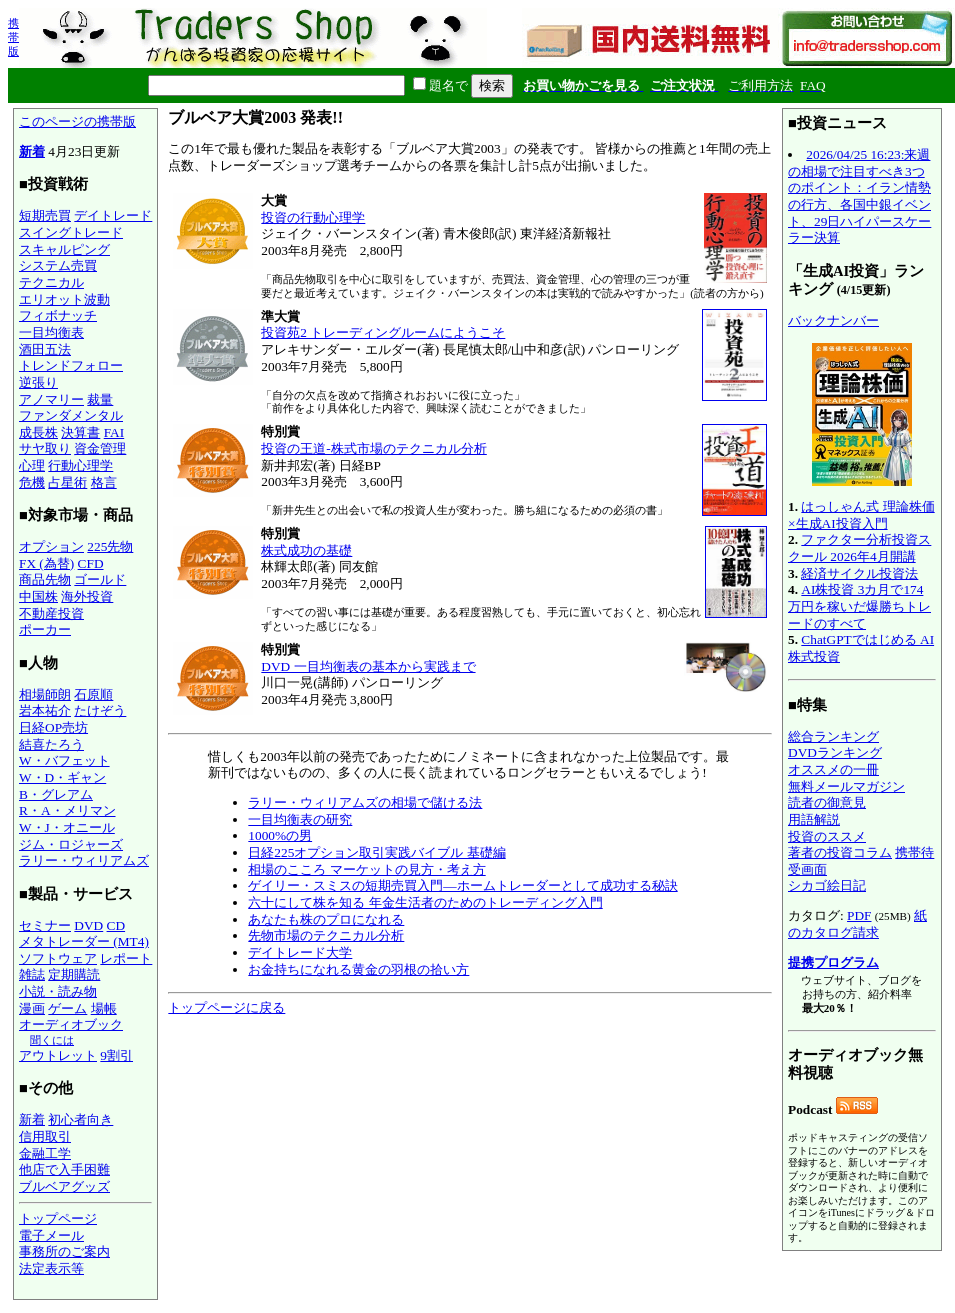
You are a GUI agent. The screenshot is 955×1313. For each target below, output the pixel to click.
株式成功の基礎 (306, 550)
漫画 (32, 1008)
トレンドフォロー (71, 365)
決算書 (80, 432)
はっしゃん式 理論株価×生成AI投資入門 (861, 515)
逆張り (38, 382)
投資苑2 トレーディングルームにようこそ (383, 332)
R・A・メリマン (67, 810)
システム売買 (58, 265)
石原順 (93, 694)
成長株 (38, 432)
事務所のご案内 (64, 1251)
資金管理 (100, 448)
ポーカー (45, 629)
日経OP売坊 (53, 727)
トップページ (58, 1218)
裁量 (100, 399)
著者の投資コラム (840, 852)
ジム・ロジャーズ (71, 844)
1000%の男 (280, 835)
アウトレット (58, 1055)
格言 (104, 482)
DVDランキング (835, 752)
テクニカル (51, 282)
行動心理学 (80, 465)
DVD (88, 925)
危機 (32, 482)
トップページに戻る (226, 1007)
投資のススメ (827, 836)
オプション (51, 546)
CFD (91, 563)
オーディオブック (71, 1024)
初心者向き (80, 1119)
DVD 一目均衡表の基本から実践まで (368, 666)
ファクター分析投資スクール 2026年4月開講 (859, 548)
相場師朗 (45, 694)
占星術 (67, 482)
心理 (32, 465)
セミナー (45, 925)
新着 (32, 151)
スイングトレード (71, 232)
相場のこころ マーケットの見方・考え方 (366, 869)
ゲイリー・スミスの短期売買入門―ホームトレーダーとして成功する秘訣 (462, 885)
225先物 (110, 546)
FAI (114, 432)
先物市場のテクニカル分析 (326, 935)
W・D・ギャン (62, 777)
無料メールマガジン (846, 786)
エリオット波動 (64, 299)
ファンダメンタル (71, 415)
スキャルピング (64, 249)
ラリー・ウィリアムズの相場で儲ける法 (365, 802)
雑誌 (32, 974)
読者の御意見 (827, 802)
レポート (126, 958)
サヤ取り (45, 448)
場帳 (104, 1008)
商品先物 (45, 579)
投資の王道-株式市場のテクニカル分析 (373, 448)
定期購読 (74, 974)
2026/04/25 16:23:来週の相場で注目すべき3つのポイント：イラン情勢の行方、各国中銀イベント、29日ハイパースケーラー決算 (859, 196)
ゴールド (100, 579)
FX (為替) (46, 563)
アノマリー (51, 399)
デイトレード (113, 215)
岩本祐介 (45, 710)
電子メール (51, 1235)
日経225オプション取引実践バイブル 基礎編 (376, 852)
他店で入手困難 (64, 1169)
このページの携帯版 (77, 121)
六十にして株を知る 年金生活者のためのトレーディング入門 (425, 902)
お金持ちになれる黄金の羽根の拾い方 (358, 969)
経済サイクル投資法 (859, 573)
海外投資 (87, 596)
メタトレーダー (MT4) (84, 941)
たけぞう (100, 710)
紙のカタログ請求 (857, 924)
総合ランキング (833, 736)
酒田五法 (45, 349)
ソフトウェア (58, 958)
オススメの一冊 (833, 769)
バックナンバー (833, 320)
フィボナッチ (58, 315)
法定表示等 (51, 1268)
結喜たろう (51, 744)
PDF (859, 915)
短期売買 (45, 215)
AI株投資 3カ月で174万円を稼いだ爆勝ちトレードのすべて (859, 606)
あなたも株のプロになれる (326, 919)
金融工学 (45, 1153)
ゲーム (67, 1008)
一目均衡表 (51, 332)
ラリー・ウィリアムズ (84, 860)
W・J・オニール (67, 827)
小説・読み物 (58, 991)
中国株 (38, 596)
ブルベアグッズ (64, 1186)
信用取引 (45, 1136)
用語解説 (814, 819)
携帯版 (13, 37)
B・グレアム (56, 794)
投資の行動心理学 (313, 217)
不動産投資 (51, 613)
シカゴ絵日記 (827, 885)
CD (116, 925)
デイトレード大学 (300, 952)
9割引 (116, 1055)
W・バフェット (64, 760)
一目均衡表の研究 (300, 819)
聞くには (52, 1040)
